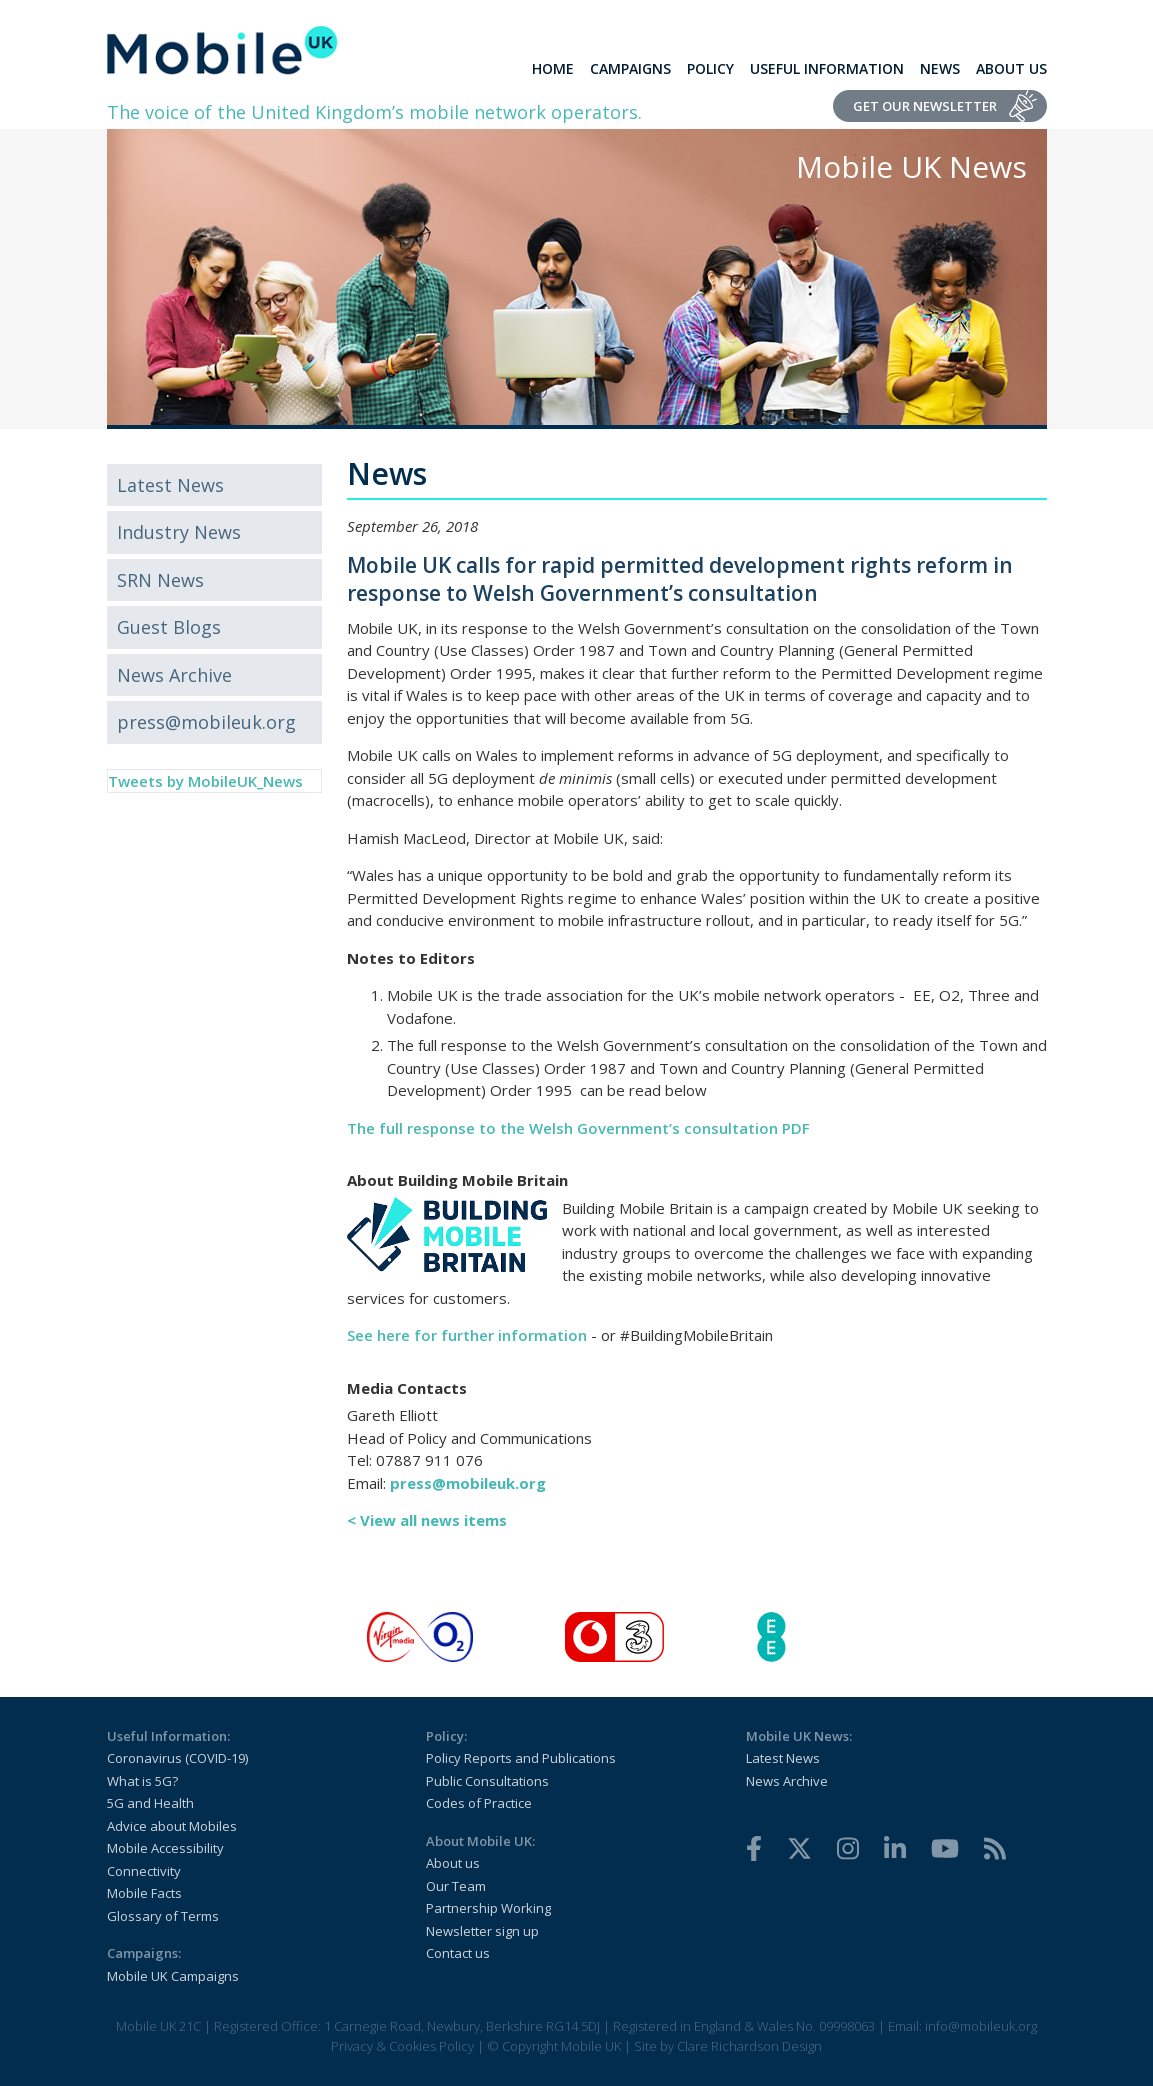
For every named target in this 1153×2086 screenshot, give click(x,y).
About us (453, 1863)
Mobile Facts (144, 1893)
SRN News (160, 580)
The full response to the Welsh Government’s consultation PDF (578, 1128)
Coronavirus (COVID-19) (177, 1758)
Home (553, 68)
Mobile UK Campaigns (173, 1976)
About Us (1011, 68)
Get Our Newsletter (925, 106)
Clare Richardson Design (749, 2046)
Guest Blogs (169, 627)
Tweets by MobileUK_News (205, 781)
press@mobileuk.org (206, 722)
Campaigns (630, 68)
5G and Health (150, 1803)
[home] (222, 50)
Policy (710, 68)
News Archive (174, 675)
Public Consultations (487, 1781)
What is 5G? (142, 1781)
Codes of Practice (479, 1803)
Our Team (456, 1886)
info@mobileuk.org (981, 2026)
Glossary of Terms (163, 1916)
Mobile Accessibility (165, 1848)
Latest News (170, 485)
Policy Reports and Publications (521, 1758)
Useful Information (827, 68)
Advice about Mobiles (172, 1826)
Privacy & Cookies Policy (402, 2046)
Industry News (179, 532)
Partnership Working (488, 1908)
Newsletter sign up (482, 1931)
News (940, 68)
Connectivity (144, 1871)
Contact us (458, 1953)
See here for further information (467, 1335)
